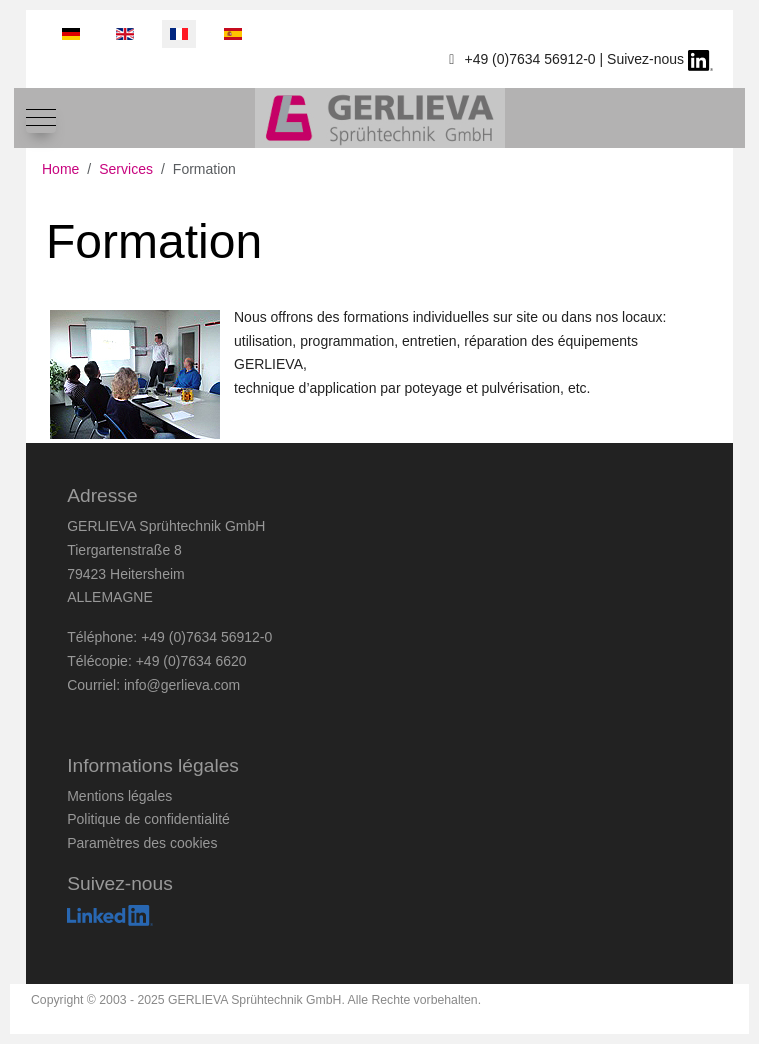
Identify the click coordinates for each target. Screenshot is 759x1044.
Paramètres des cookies (142, 843)
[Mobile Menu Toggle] (41, 118)
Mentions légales (119, 796)
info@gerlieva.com (182, 685)
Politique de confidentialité (148, 819)
